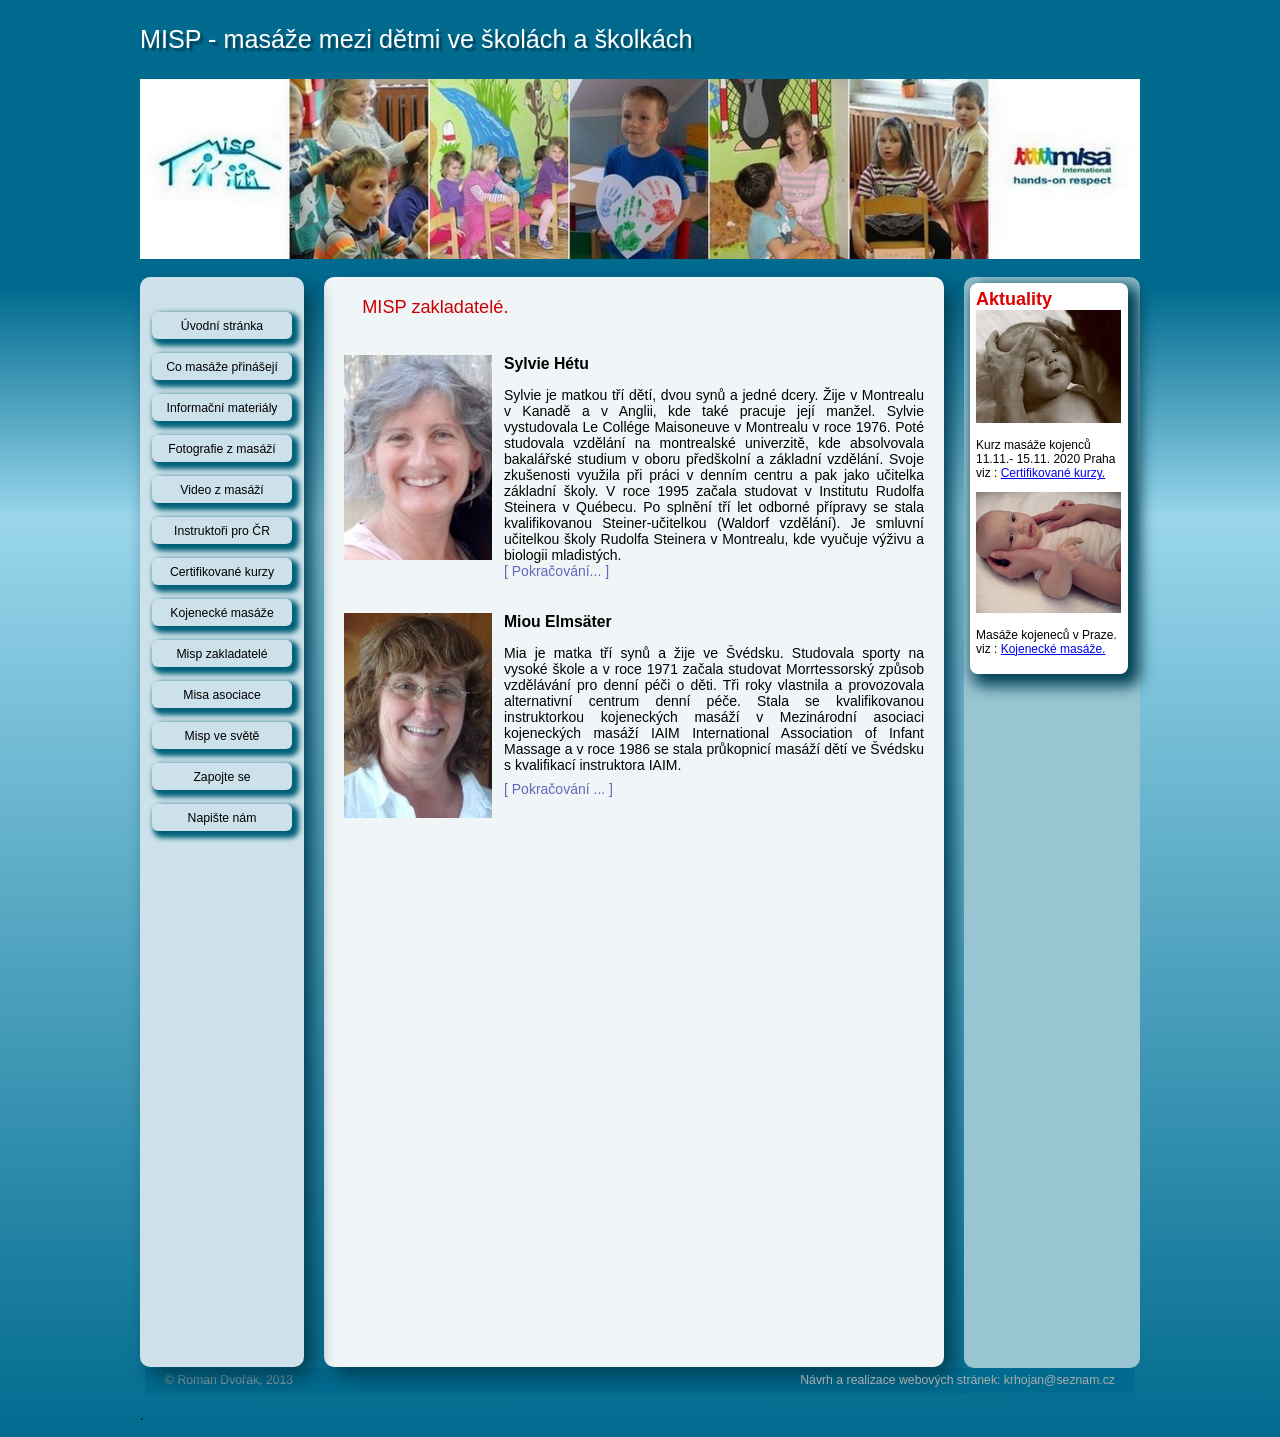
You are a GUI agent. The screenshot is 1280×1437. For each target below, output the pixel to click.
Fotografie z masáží (222, 449)
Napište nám (222, 818)
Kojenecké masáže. (1053, 649)
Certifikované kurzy (222, 572)
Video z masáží (222, 490)
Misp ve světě (222, 736)
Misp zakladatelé (221, 654)
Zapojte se (221, 777)
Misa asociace (222, 695)
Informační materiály (222, 408)
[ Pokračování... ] (556, 571)
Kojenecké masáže (222, 613)
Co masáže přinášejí (222, 367)
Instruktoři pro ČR (222, 531)
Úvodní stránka (222, 326)
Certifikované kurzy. (1053, 473)
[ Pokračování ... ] (558, 789)
